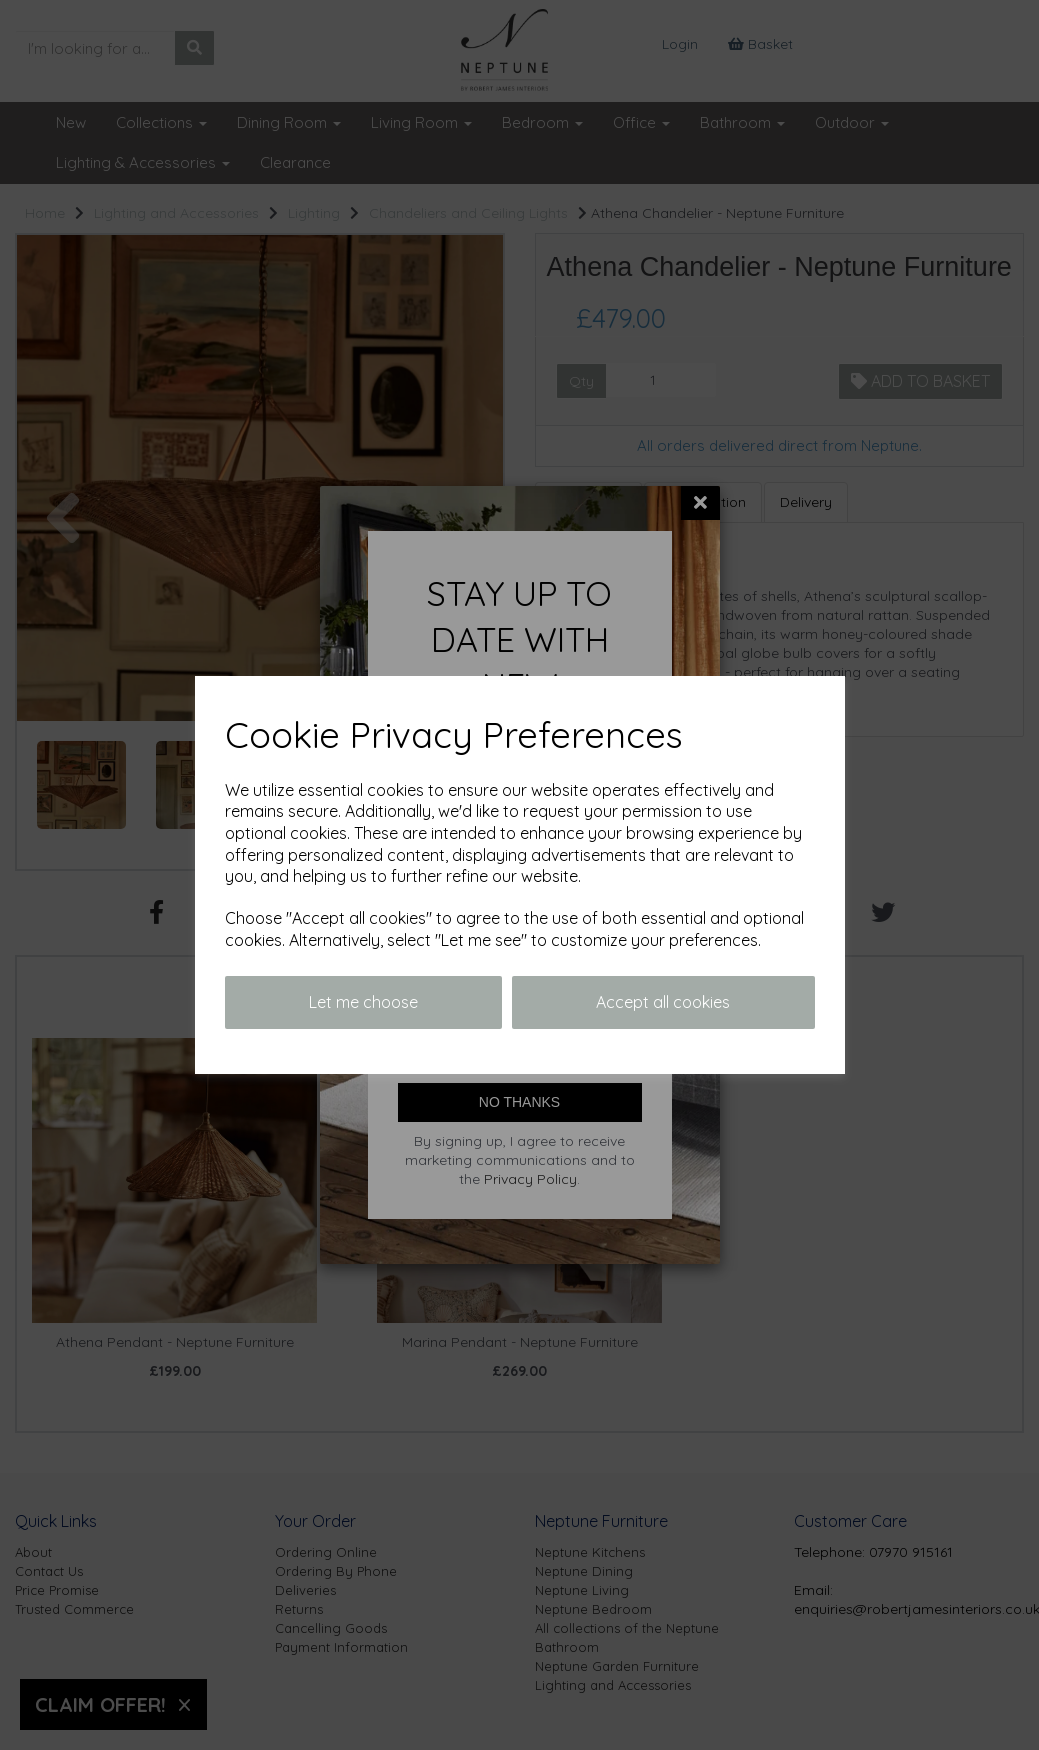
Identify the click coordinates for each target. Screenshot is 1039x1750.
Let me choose (363, 1002)
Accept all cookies (663, 1002)
